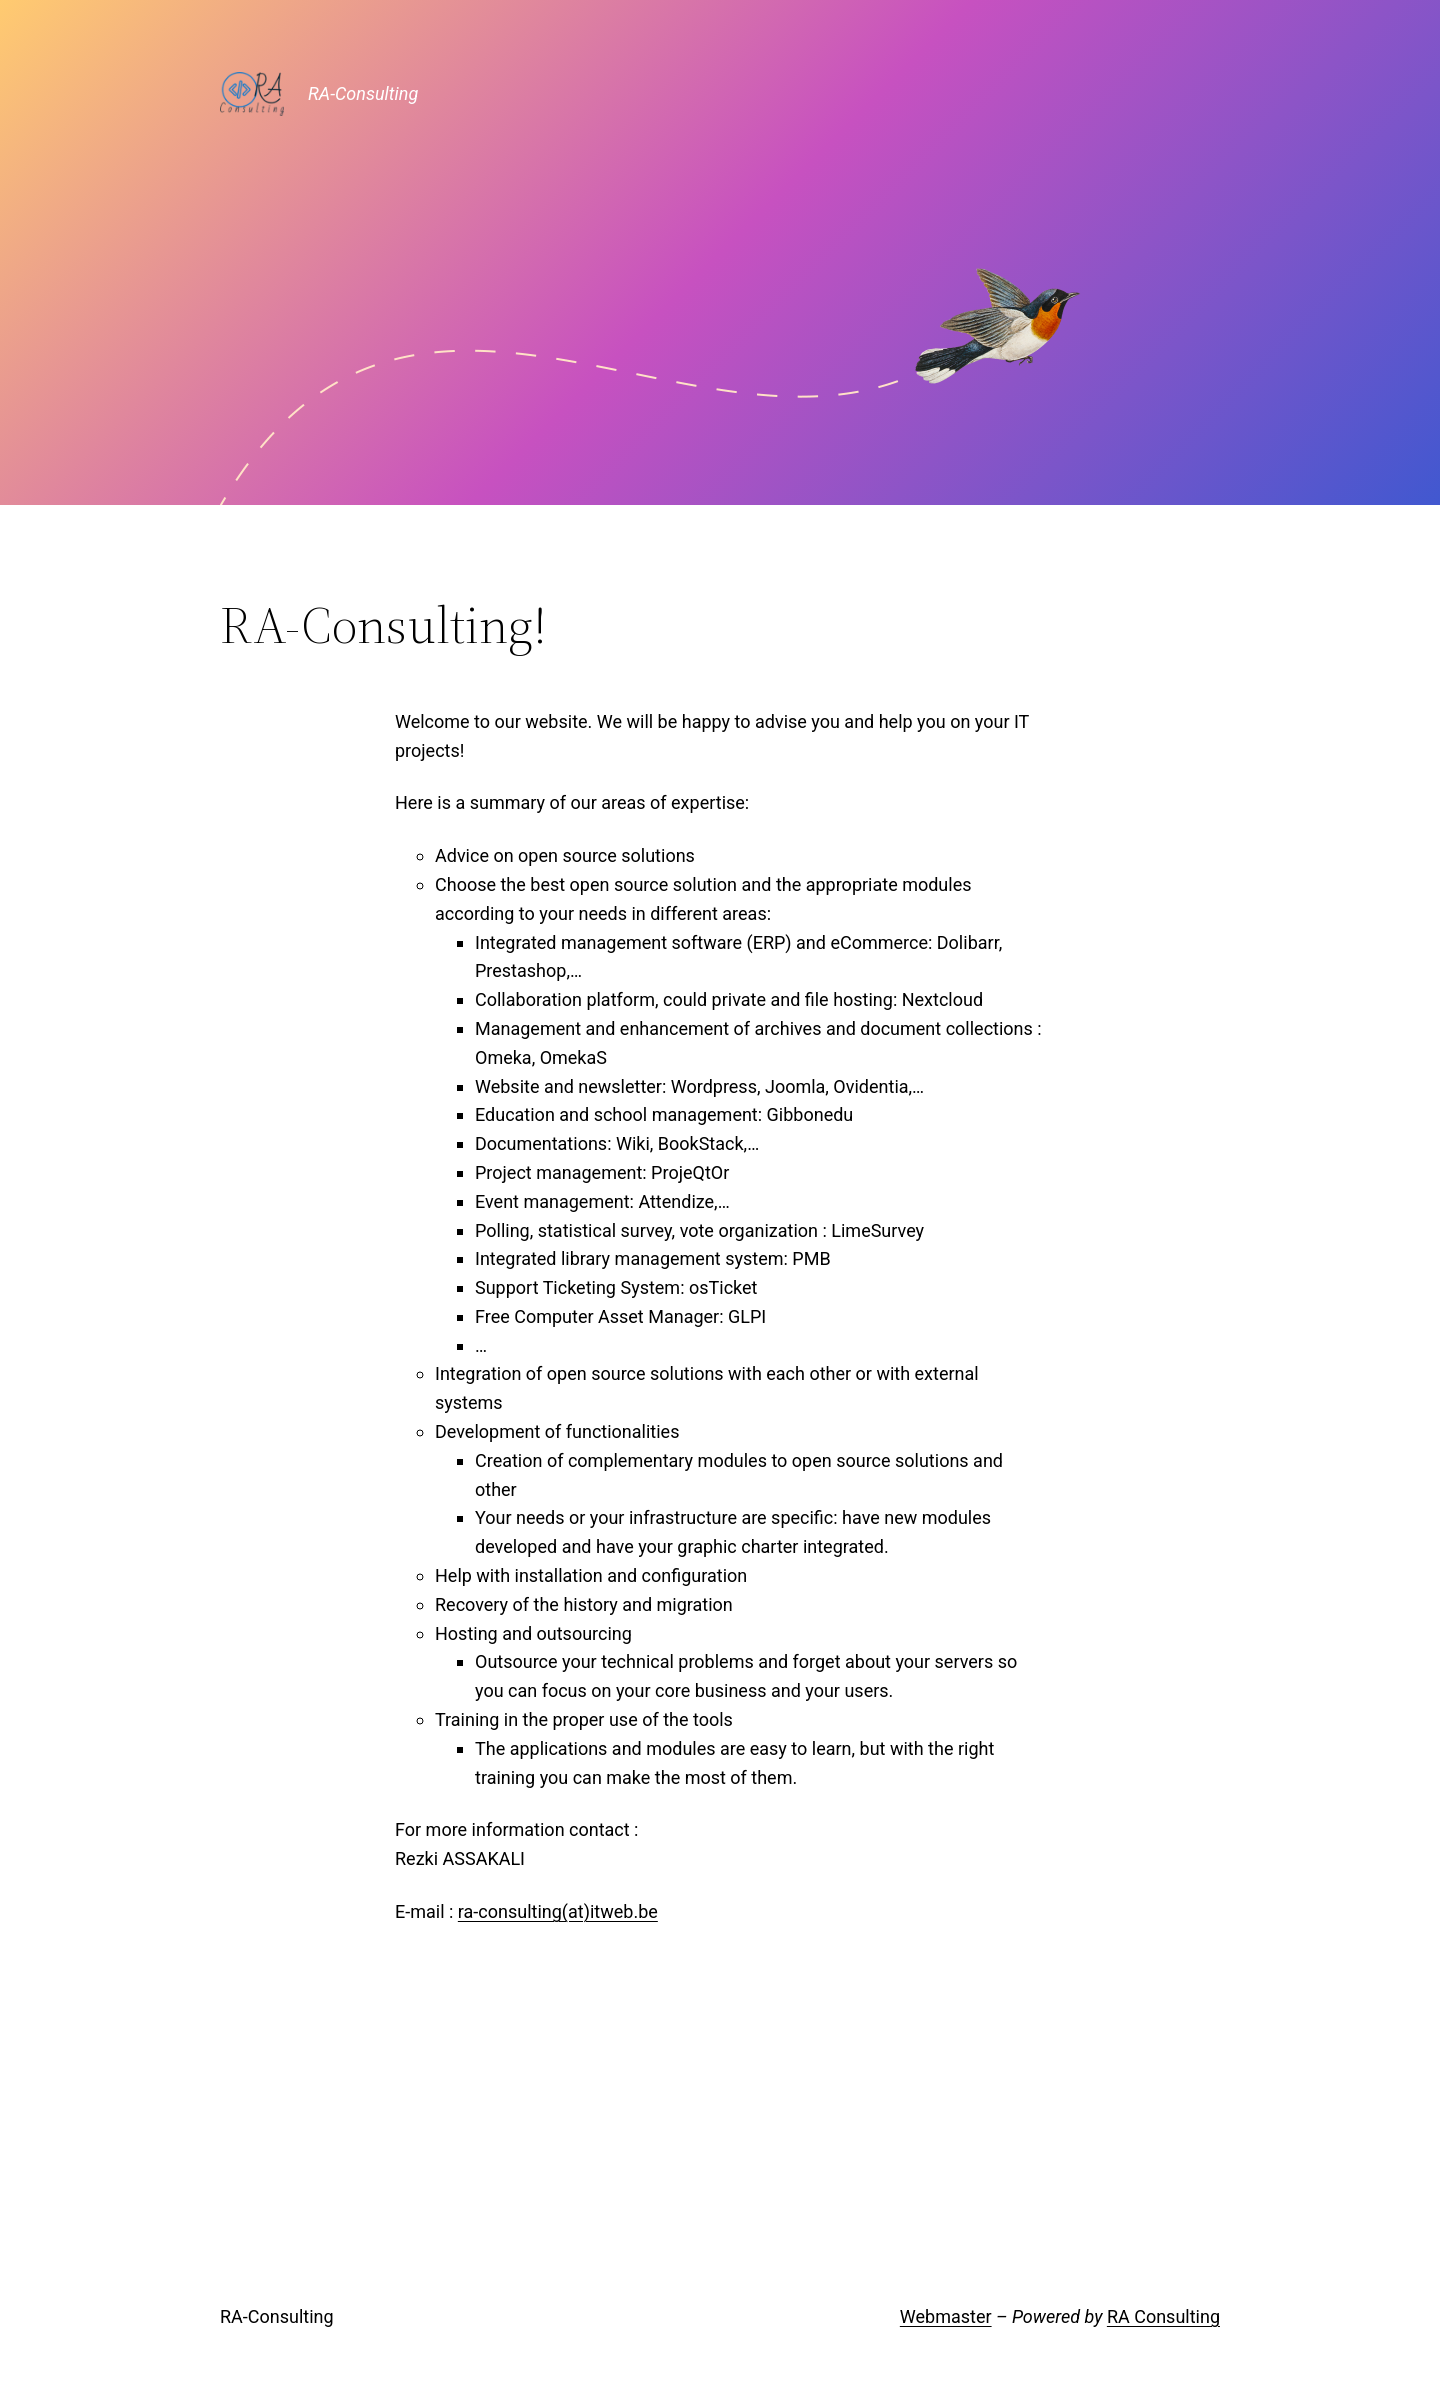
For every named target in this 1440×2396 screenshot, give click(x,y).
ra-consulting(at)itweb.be (558, 1911)
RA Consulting (1163, 2316)
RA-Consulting (363, 93)
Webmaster (946, 2316)
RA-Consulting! (383, 625)
